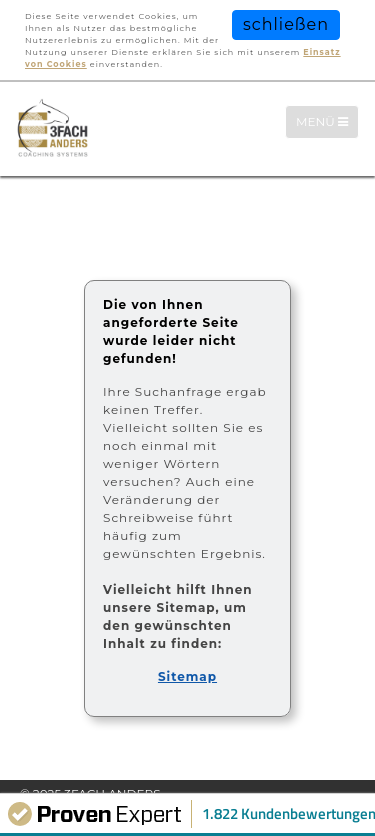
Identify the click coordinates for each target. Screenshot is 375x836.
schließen (286, 24)
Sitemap (187, 676)
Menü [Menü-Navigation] (327, 121)
